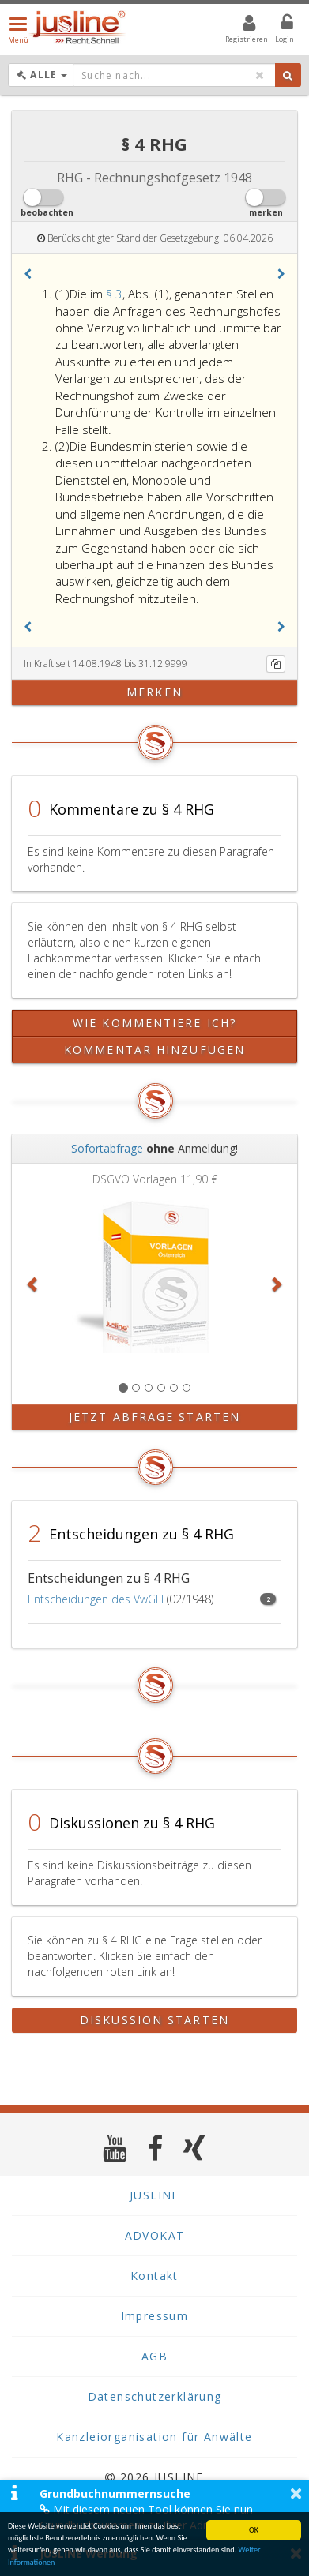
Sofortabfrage (107, 1148)
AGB (154, 2356)
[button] (28, 274)
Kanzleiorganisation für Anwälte (154, 2436)
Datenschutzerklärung (155, 2396)
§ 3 (114, 294)
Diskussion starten (154, 2019)
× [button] (296, 2493)
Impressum (155, 2315)
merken (154, 691)
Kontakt (154, 2275)
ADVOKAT (155, 2235)
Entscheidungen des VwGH (96, 1599)
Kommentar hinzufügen (154, 1049)
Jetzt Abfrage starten (154, 1416)
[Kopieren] (275, 664)
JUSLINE (154, 2195)
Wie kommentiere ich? (154, 1022)
